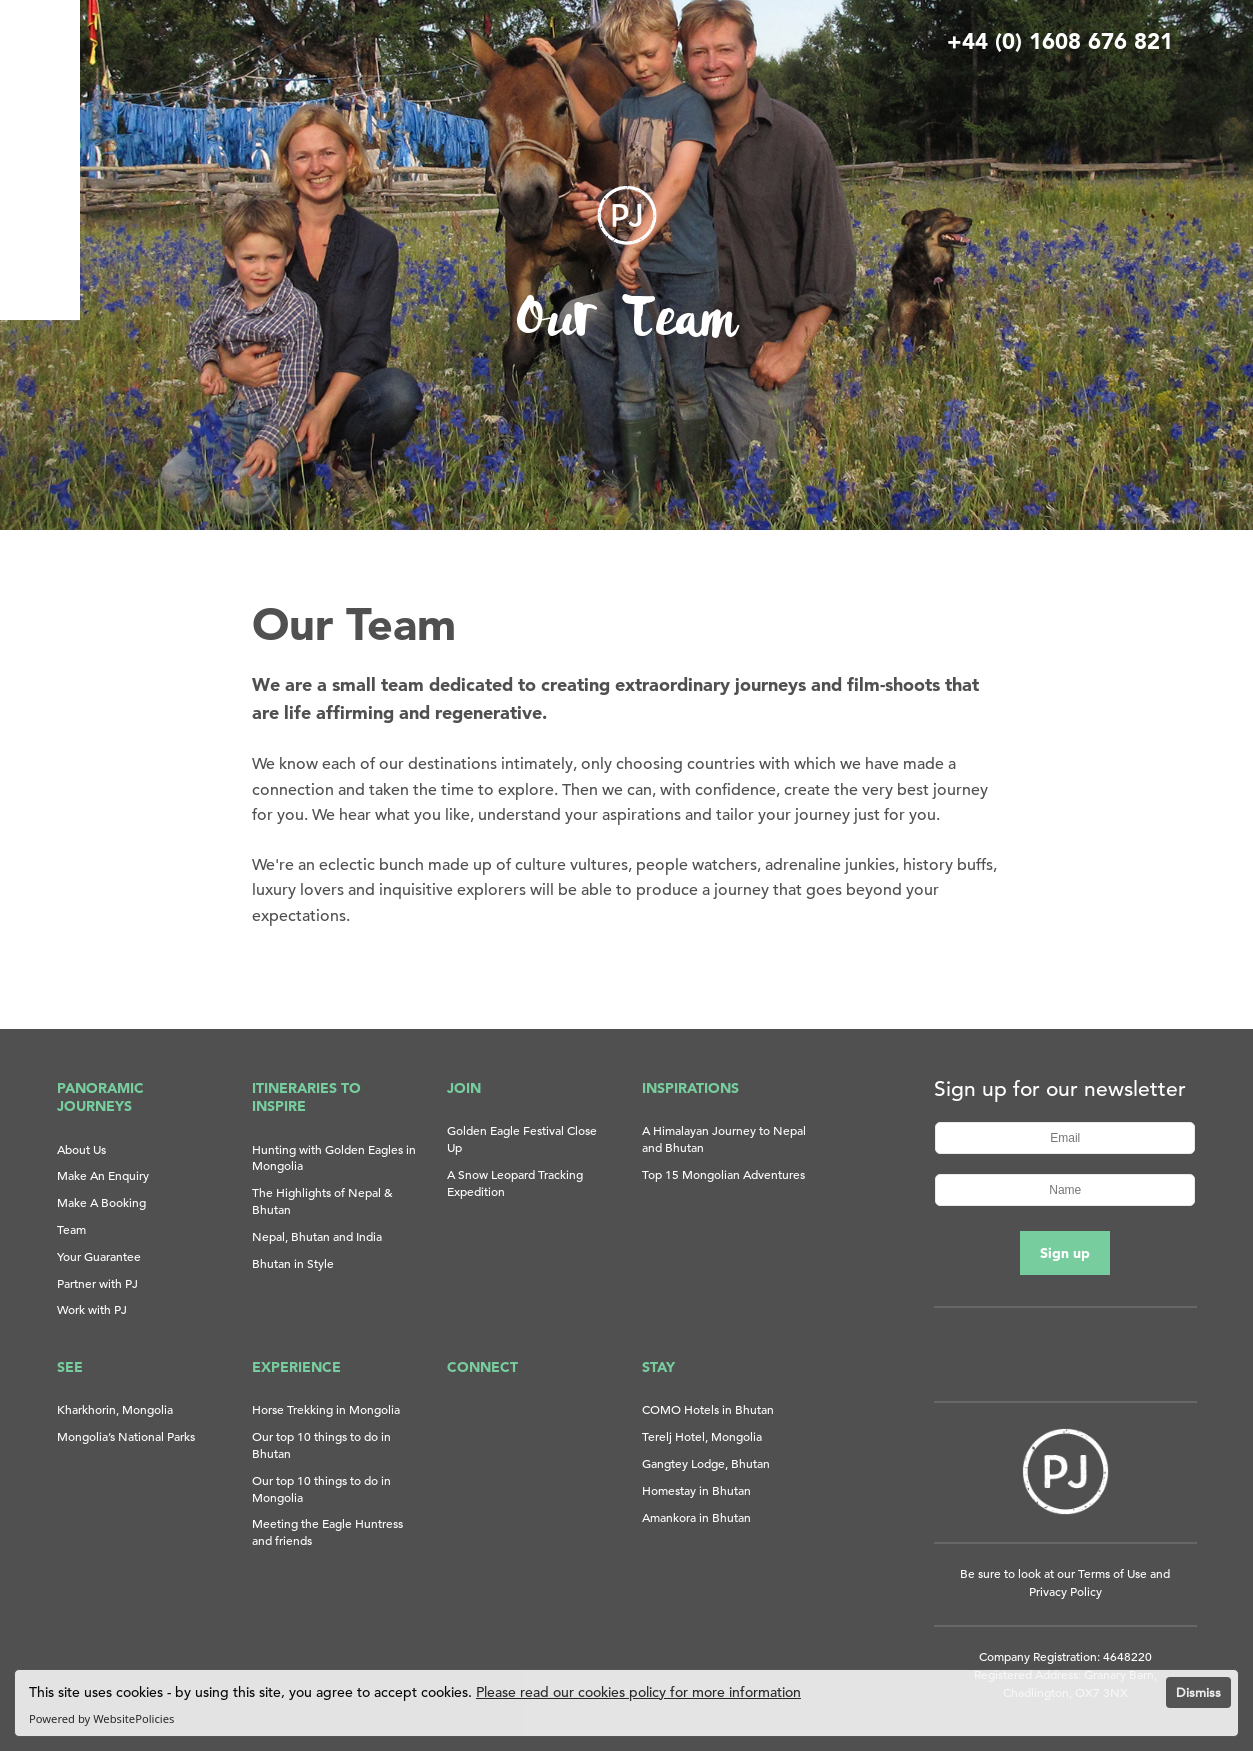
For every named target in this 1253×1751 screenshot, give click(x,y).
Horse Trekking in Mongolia (326, 1409)
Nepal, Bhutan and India (317, 1236)
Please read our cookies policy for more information (638, 1692)
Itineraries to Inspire (306, 1097)
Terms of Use (1112, 1573)
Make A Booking (101, 1202)
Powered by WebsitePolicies (101, 1718)
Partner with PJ (97, 1283)
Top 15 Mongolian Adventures (723, 1174)
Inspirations (690, 1088)
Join (464, 1088)
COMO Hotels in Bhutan (708, 1409)
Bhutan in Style (293, 1263)
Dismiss (1198, 1692)
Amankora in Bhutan (696, 1517)
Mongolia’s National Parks (126, 1436)
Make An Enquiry (103, 1175)
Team (71, 1229)
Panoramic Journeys (100, 1097)
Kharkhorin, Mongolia (115, 1409)
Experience (296, 1367)
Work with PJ (92, 1309)
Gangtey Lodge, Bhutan (706, 1463)
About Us (81, 1149)
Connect (482, 1367)
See (70, 1367)
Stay (658, 1367)
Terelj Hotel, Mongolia (702, 1436)
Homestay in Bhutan (696, 1490)
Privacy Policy (1065, 1591)
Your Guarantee (99, 1256)
